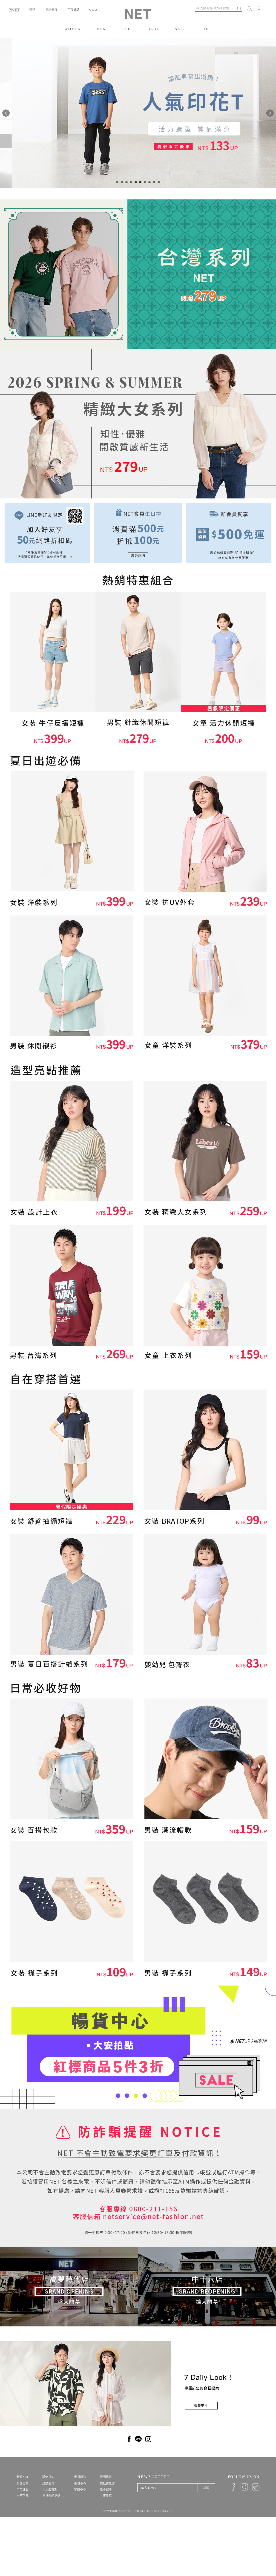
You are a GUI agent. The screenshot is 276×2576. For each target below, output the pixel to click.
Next (270, 113)
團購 (32, 9)
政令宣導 (106, 2489)
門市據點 (73, 9)
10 (159, 182)
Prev (6, 113)
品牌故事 (23, 2483)
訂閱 (206, 2488)
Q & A (93, 9)
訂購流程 (48, 2483)
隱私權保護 (107, 2483)
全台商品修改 (51, 2495)
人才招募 (23, 2495)
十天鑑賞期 (49, 2489)
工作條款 (106, 2495)
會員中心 (80, 2483)
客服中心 (80, 2489)
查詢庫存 (52, 9)
